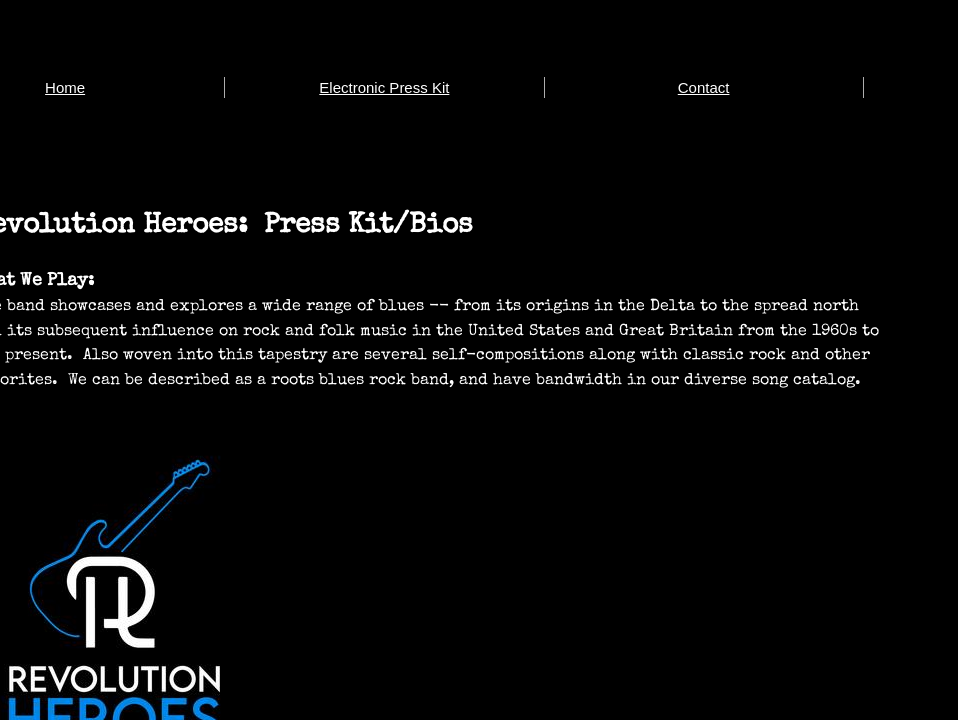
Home (65, 87)
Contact (704, 87)
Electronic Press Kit (384, 87)
